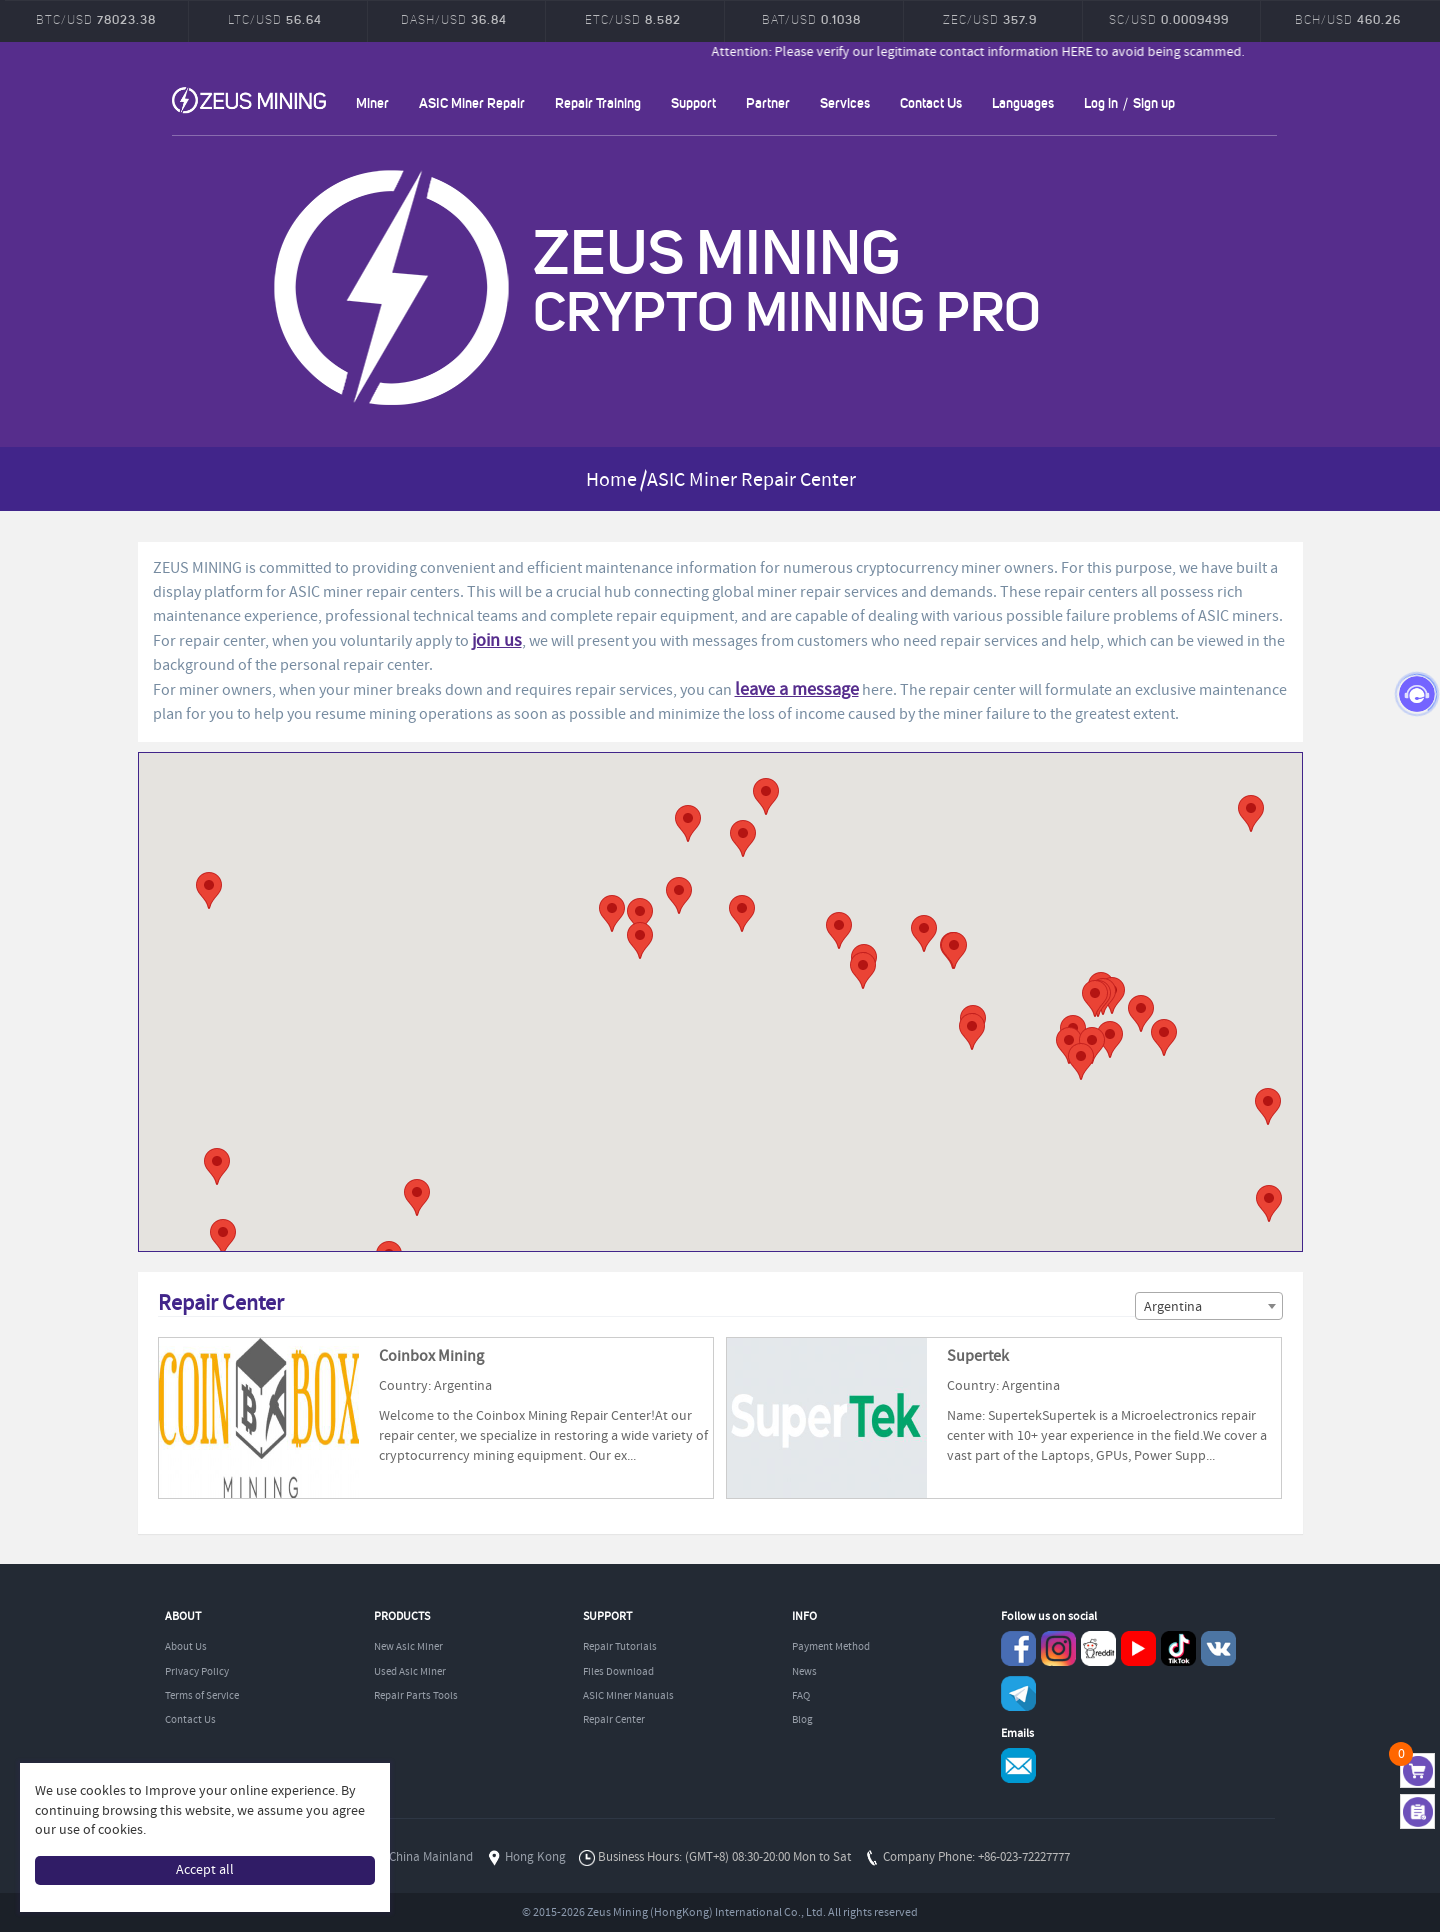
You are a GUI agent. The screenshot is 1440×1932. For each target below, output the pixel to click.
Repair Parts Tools (416, 1696)
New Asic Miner (408, 1647)
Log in (1101, 102)
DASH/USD (454, 19)
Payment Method (831, 1647)
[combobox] (1209, 1306)
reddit (1098, 1648)
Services (845, 102)
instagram (1058, 1648)
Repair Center (614, 1720)
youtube (1138, 1648)
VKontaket (1218, 1648)
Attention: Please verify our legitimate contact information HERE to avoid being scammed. (1061, 52)
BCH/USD (1348, 19)
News (804, 1672)
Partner (768, 102)
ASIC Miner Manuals (628, 1696)
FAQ (801, 1696)
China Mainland (431, 1857)
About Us (186, 1647)
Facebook (1018, 1648)
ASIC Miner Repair (472, 102)
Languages (1023, 102)
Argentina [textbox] (1173, 1307)
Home (611, 480)
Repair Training (598, 102)
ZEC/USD (990, 19)
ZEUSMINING (249, 100)
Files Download (618, 1672)
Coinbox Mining (431, 1356)
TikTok (1178, 1648)
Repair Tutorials (620, 1647)
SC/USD (1169, 19)
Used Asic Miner (410, 1672)
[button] (1251, 813)
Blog (802, 1720)
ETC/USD (633, 19)
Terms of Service (202, 1696)
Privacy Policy (197, 1672)
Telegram (1018, 1693)
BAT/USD (811, 19)
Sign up (1154, 102)
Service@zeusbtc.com (1018, 1765)
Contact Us (931, 102)
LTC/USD (275, 19)
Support (693, 102)
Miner (372, 102)
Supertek (978, 1356)
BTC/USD (96, 19)
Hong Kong (535, 1857)
